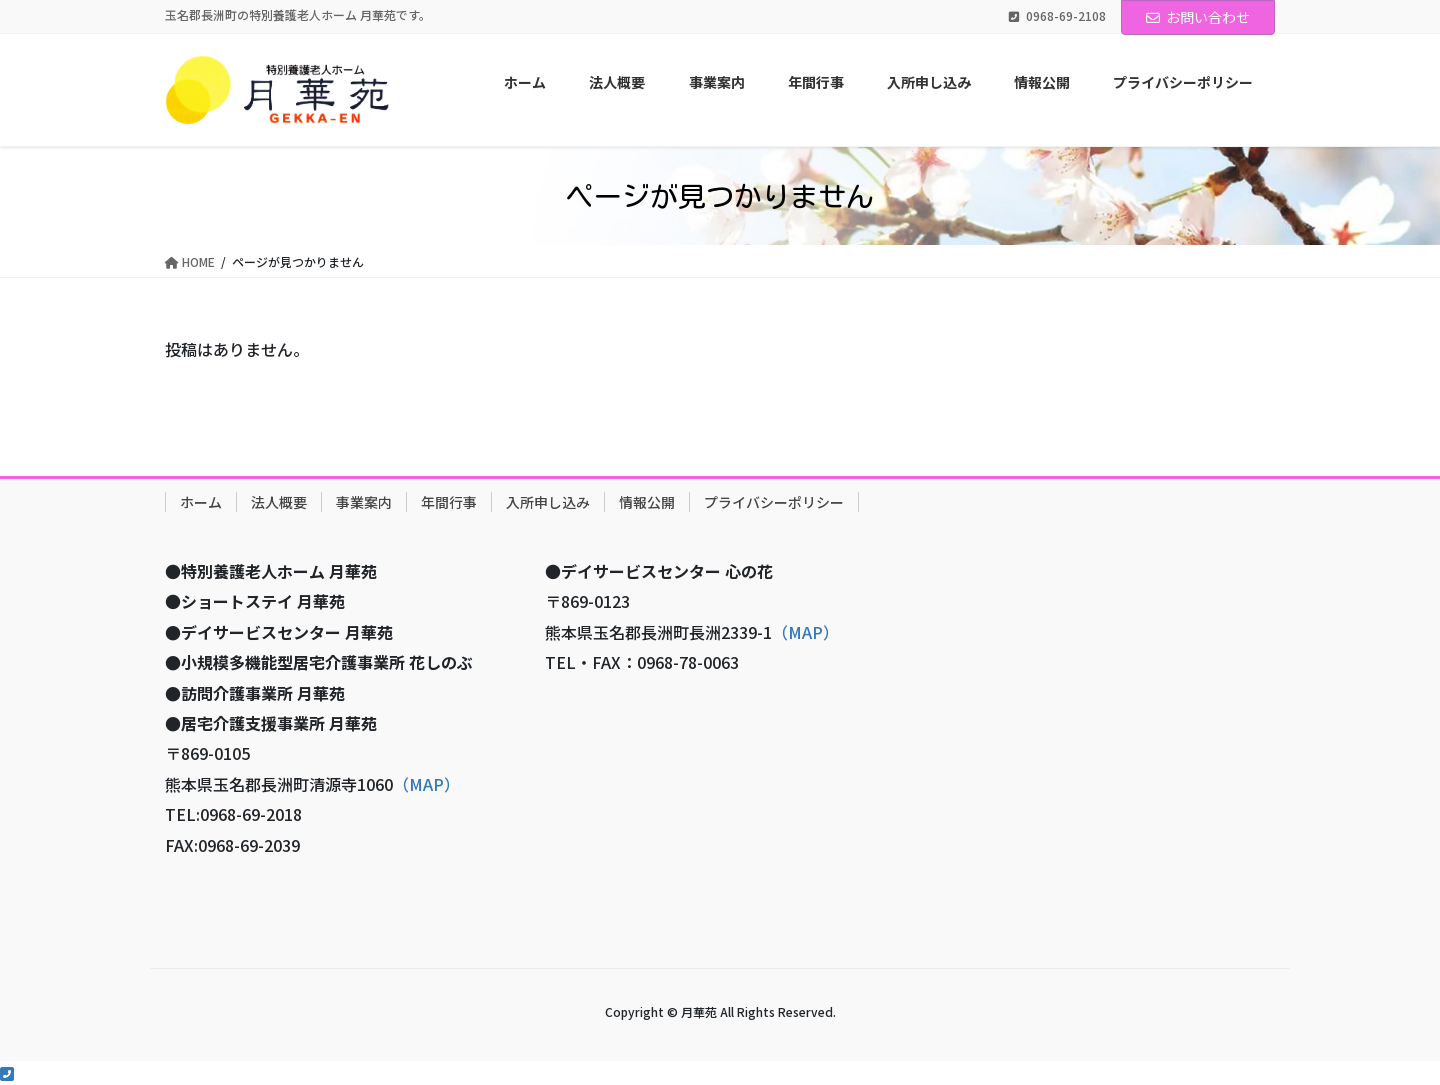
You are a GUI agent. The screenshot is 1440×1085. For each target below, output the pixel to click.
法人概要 (279, 502)
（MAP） (426, 784)
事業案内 (364, 502)
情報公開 (647, 502)
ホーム (201, 502)
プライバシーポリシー (774, 502)
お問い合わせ (1198, 17)
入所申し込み (548, 502)
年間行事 (449, 502)
